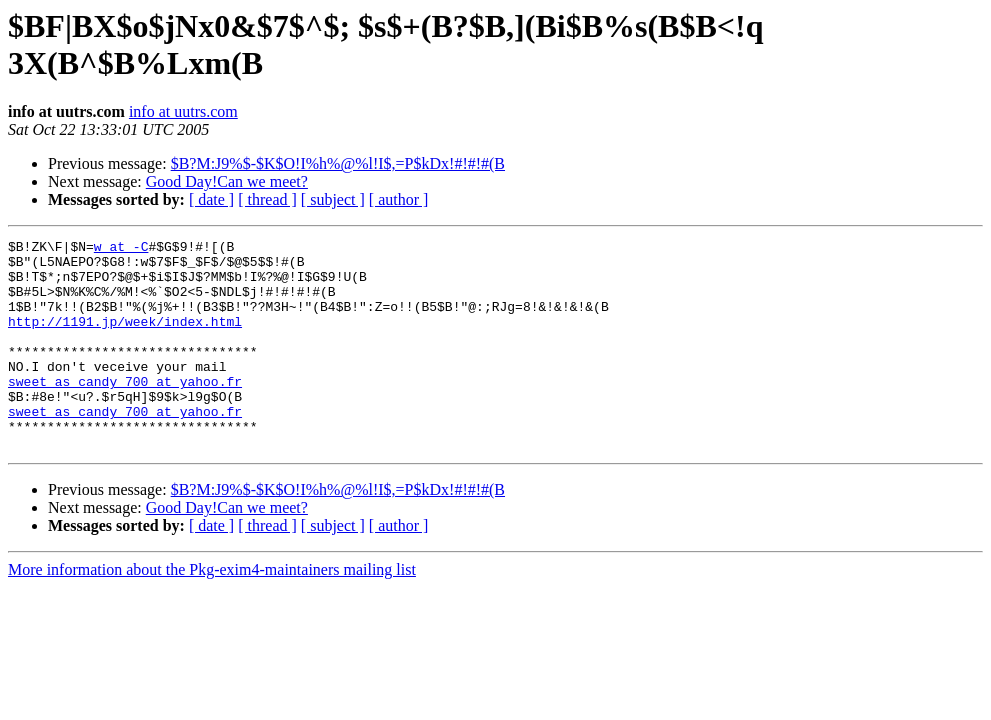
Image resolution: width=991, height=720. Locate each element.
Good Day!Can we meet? (227, 181)
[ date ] (211, 199)
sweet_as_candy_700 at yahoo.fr (125, 411)
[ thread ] (267, 199)
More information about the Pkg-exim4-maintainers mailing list (212, 611)
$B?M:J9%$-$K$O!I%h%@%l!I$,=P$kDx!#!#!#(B (338, 163)
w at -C (121, 249)
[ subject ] (333, 199)
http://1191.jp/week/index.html (125, 339)
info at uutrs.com (183, 111)
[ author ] (399, 199)
